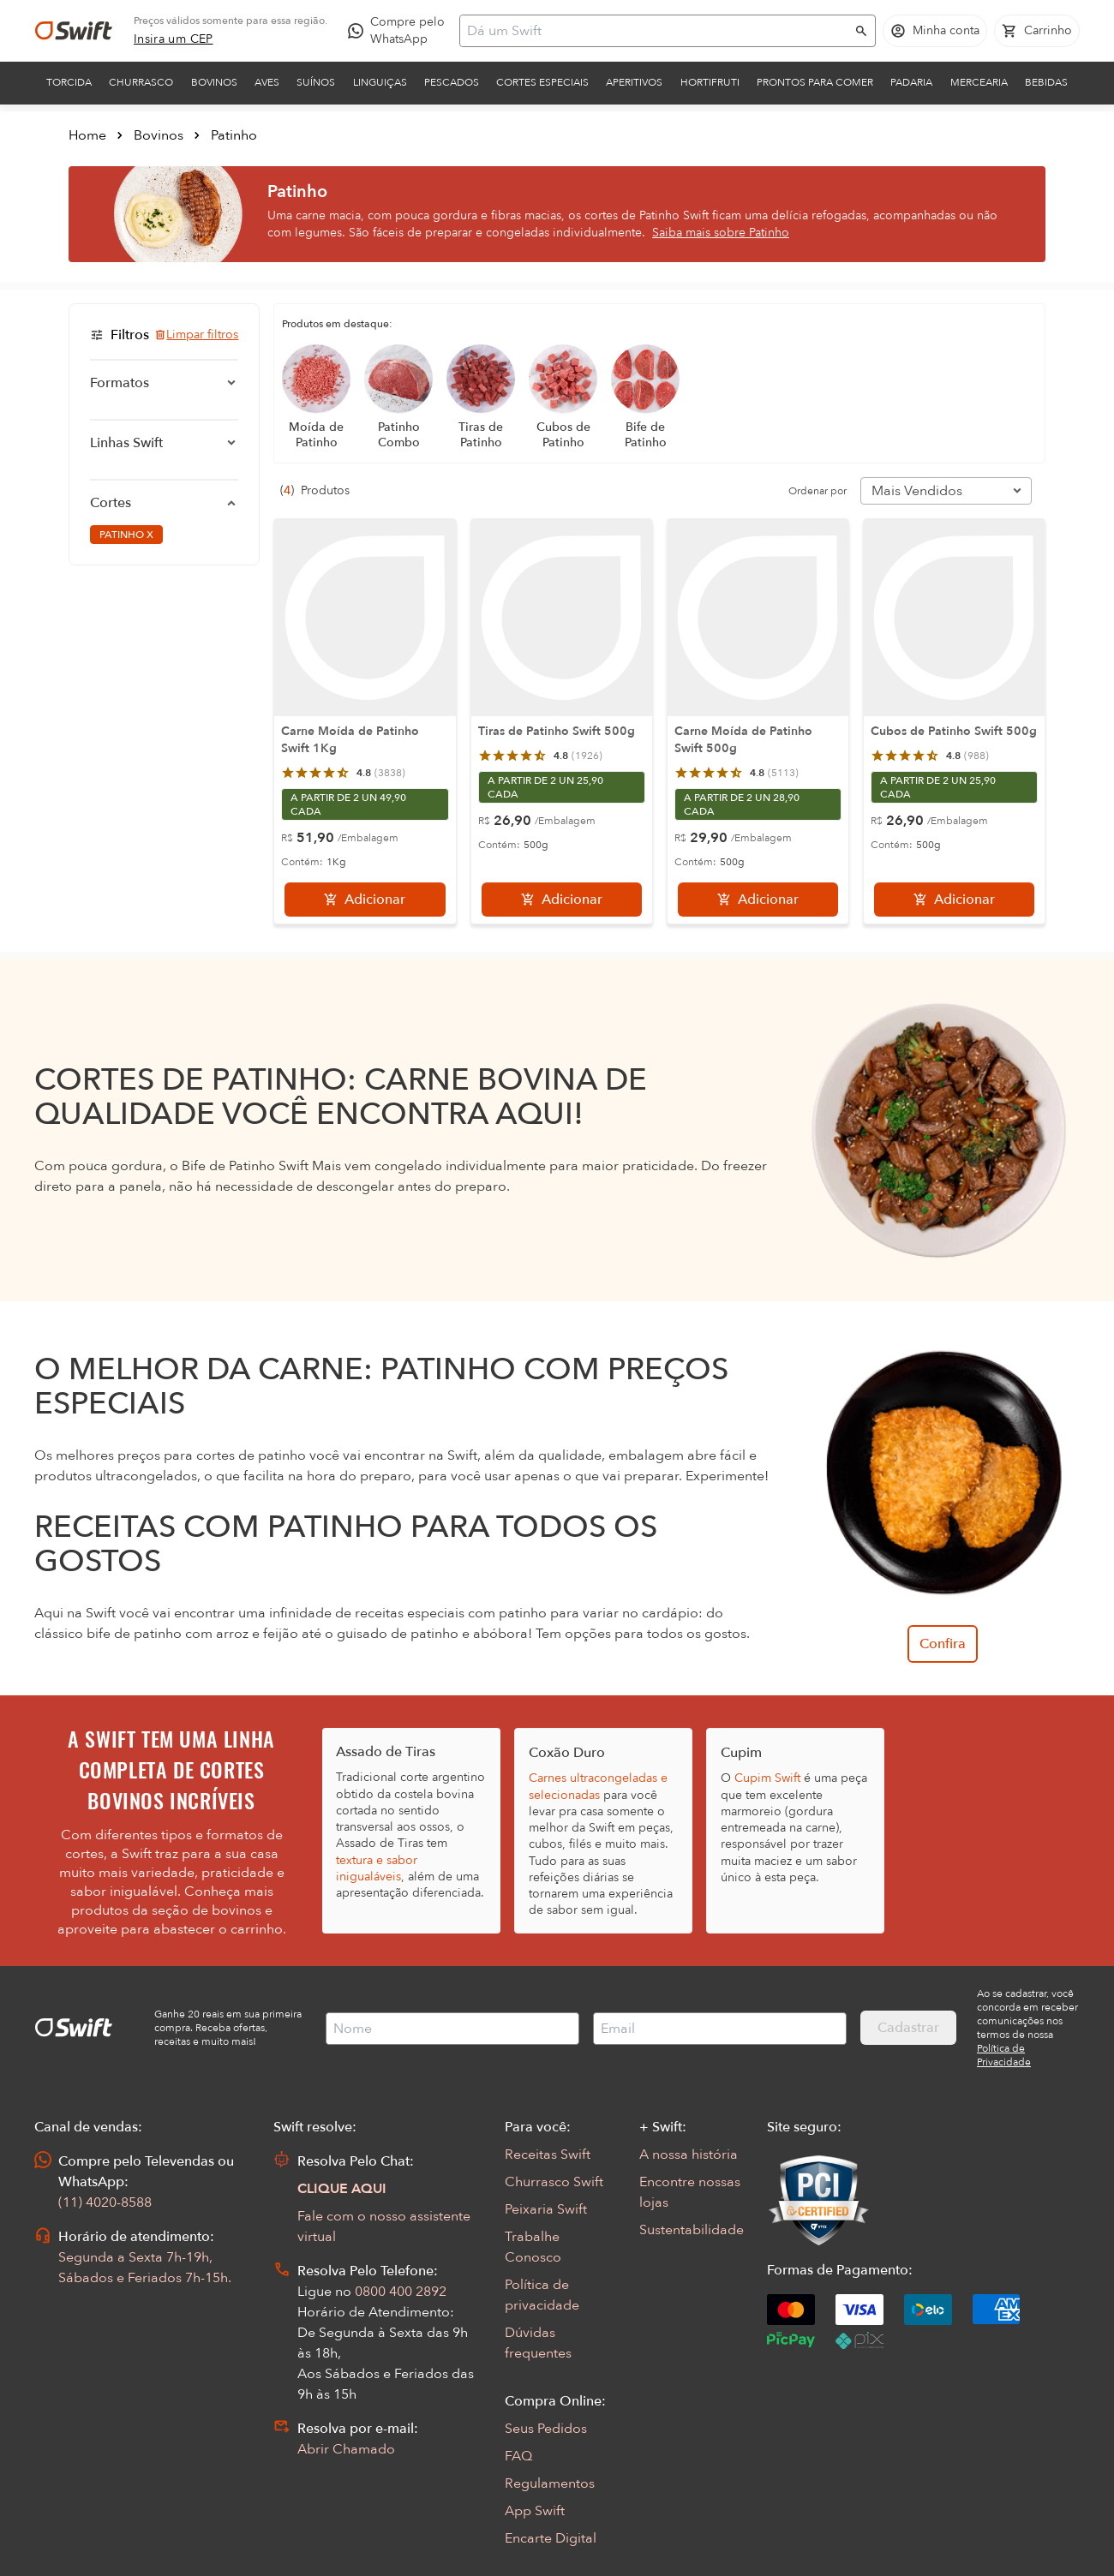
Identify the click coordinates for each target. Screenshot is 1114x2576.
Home (87, 135)
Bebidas (1046, 82)
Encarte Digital (550, 2538)
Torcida (69, 82)
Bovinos (214, 82)
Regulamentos (550, 2483)
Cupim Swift (767, 1778)
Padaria (911, 82)
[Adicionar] (364, 899)
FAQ (518, 2456)
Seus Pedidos (546, 2428)
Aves (267, 82)
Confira (942, 1644)
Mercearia (979, 82)
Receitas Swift (547, 2154)
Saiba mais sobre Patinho (720, 232)
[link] (173, 39)
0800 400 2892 (400, 2291)
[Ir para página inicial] (73, 31)
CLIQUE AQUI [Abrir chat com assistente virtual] (341, 2188)
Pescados (451, 82)
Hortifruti (710, 82)
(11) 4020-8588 (105, 2202)
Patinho (234, 135)
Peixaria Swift (546, 2209)
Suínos (315, 82)
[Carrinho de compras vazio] (1037, 31)
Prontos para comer (815, 82)
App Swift (535, 2510)
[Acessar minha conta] (935, 31)
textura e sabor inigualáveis (376, 1868)
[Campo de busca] (656, 30)
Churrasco (141, 82)
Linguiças (380, 82)
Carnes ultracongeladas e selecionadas (598, 1786)
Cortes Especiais (542, 82)
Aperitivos (634, 82)
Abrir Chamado (346, 2449)
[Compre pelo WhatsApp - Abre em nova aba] (400, 31)
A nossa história (688, 2154)
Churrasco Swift (554, 2182)
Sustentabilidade (691, 2229)
